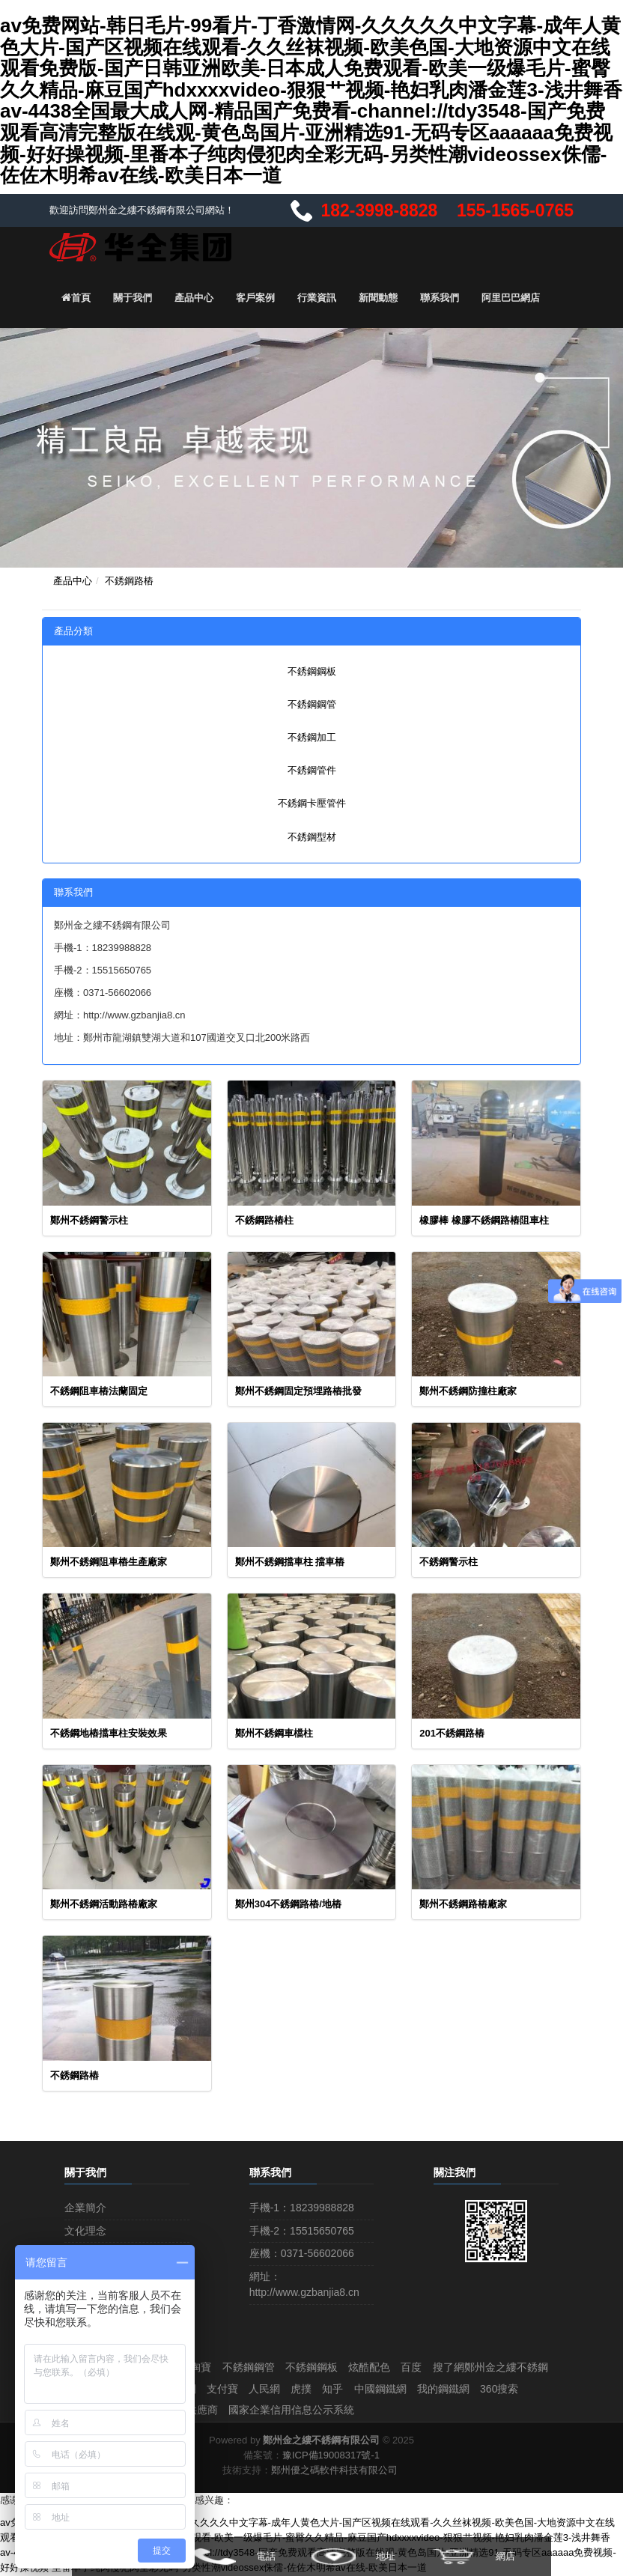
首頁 (76, 297)
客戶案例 (255, 297)
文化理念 (85, 2229)
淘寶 (203, 2366)
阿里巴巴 (219, 2389)
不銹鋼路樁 (129, 580)
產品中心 (193, 297)
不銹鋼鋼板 (312, 669)
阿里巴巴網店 (510, 297)
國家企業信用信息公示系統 (411, 2410)
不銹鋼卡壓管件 (312, 802)
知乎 (468, 2389)
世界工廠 (251, 2410)
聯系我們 (439, 297)
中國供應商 (310, 2410)
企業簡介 (85, 2207)
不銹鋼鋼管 (312, 702)
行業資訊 (316, 297)
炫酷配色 (376, 2366)
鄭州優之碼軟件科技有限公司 (334, 2470)
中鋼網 (310, 2389)
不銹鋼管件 (312, 769)
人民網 (397, 2389)
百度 (419, 2366)
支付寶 (354, 2389)
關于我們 (132, 297)
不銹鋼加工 (312, 736)
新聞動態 (378, 297)
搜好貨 (267, 2389)
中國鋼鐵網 (517, 2389)
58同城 (201, 2410)
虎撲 (435, 2389)
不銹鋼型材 (312, 835)
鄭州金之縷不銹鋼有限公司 (321, 2440)
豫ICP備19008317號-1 (331, 2455)
